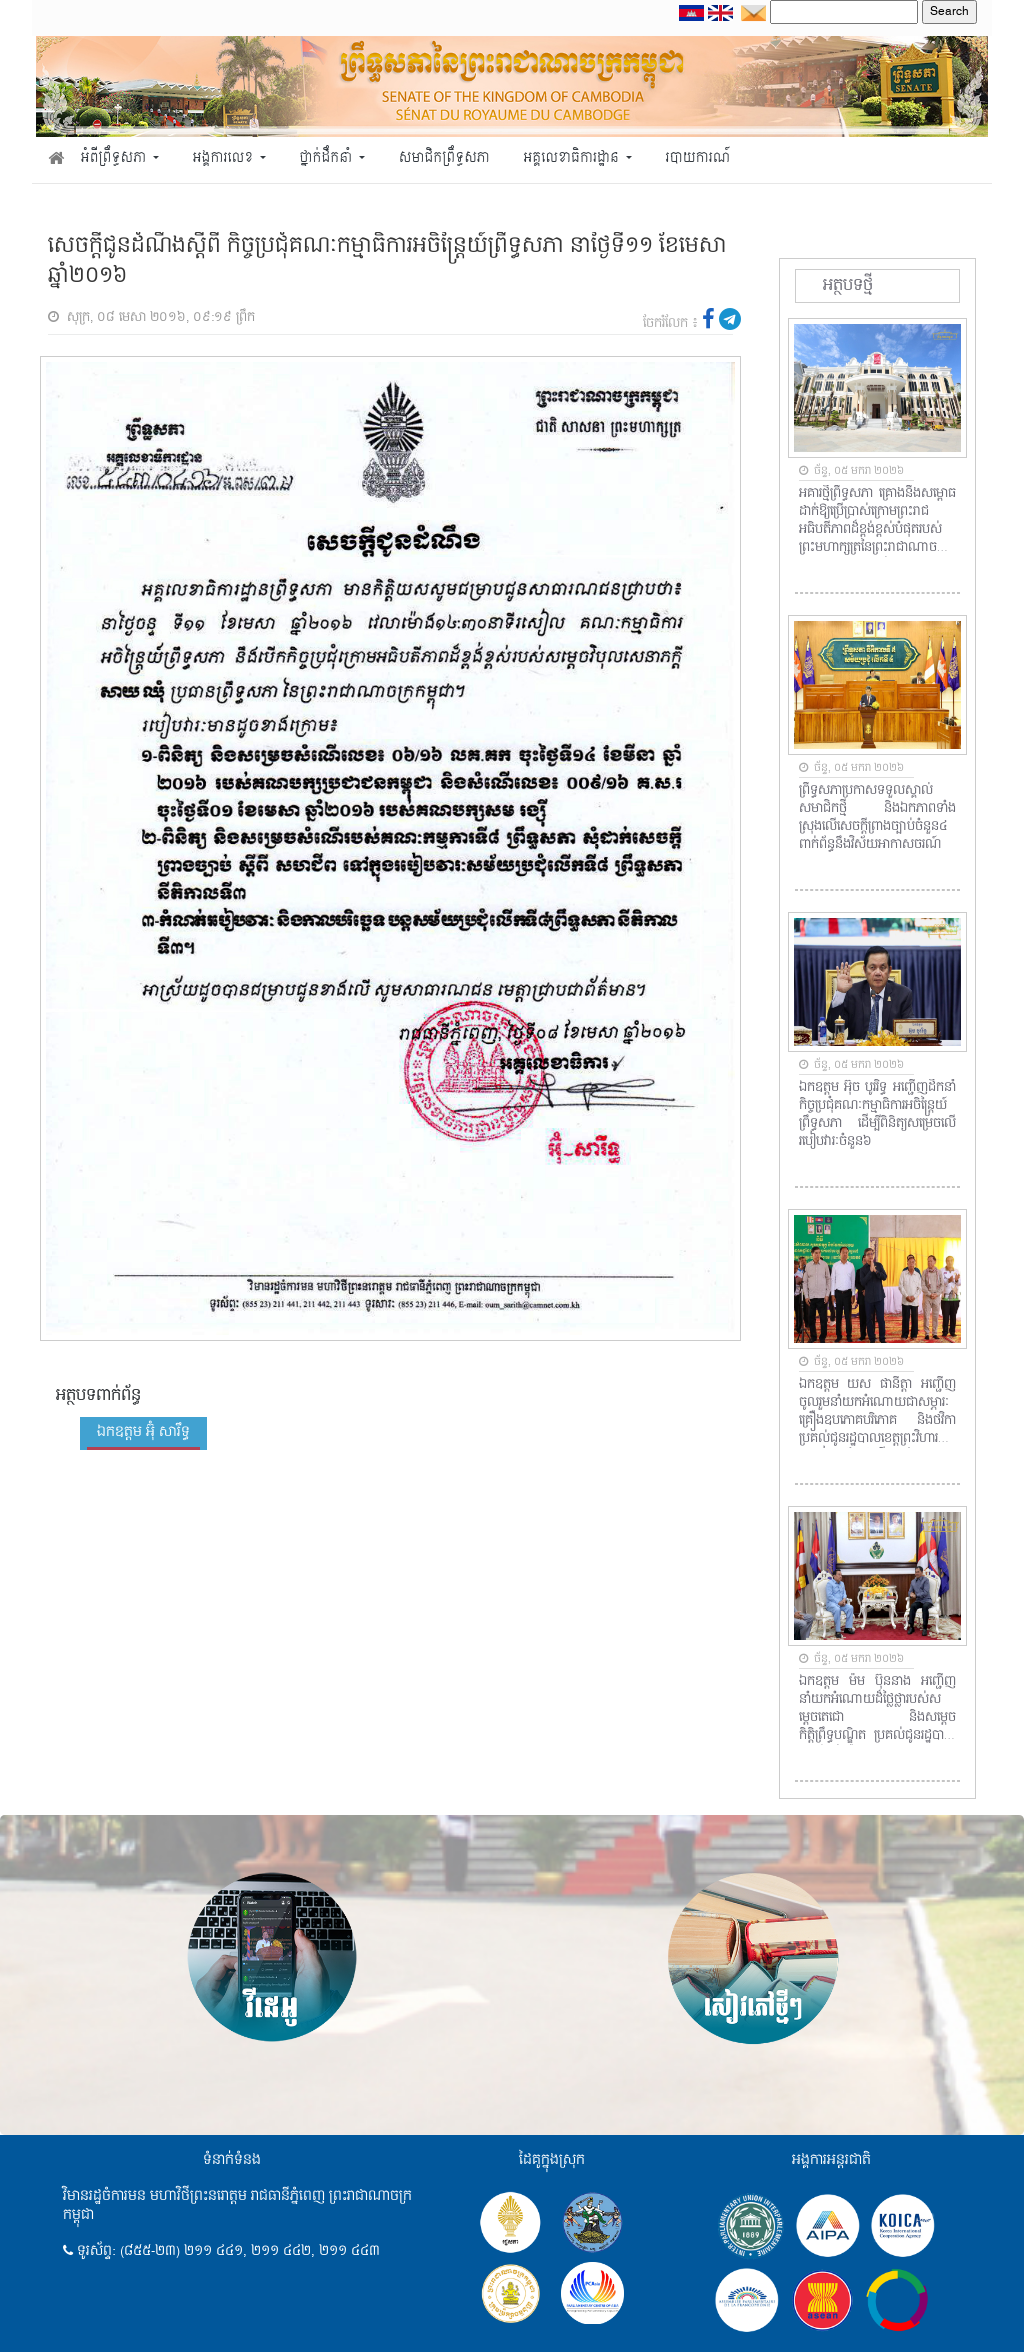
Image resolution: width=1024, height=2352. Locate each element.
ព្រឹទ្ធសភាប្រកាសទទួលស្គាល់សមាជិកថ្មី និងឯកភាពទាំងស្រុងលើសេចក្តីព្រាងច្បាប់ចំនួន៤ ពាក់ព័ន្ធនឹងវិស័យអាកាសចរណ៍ (877, 818)
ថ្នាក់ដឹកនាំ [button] (328, 158)
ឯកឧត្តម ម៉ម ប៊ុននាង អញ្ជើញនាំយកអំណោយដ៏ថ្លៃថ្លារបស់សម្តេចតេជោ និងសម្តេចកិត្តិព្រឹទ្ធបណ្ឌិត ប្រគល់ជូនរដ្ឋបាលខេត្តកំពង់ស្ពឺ (877, 1709)
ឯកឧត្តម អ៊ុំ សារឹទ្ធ (143, 1432)
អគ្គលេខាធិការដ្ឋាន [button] (572, 158)
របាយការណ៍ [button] (698, 158)
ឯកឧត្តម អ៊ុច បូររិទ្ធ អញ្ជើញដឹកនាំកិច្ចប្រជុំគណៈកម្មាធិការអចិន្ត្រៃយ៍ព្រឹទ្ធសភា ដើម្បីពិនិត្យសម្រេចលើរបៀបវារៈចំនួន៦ (877, 1115)
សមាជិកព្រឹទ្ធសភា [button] (444, 158)
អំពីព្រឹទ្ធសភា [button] (115, 158)
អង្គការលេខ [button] (225, 158)
